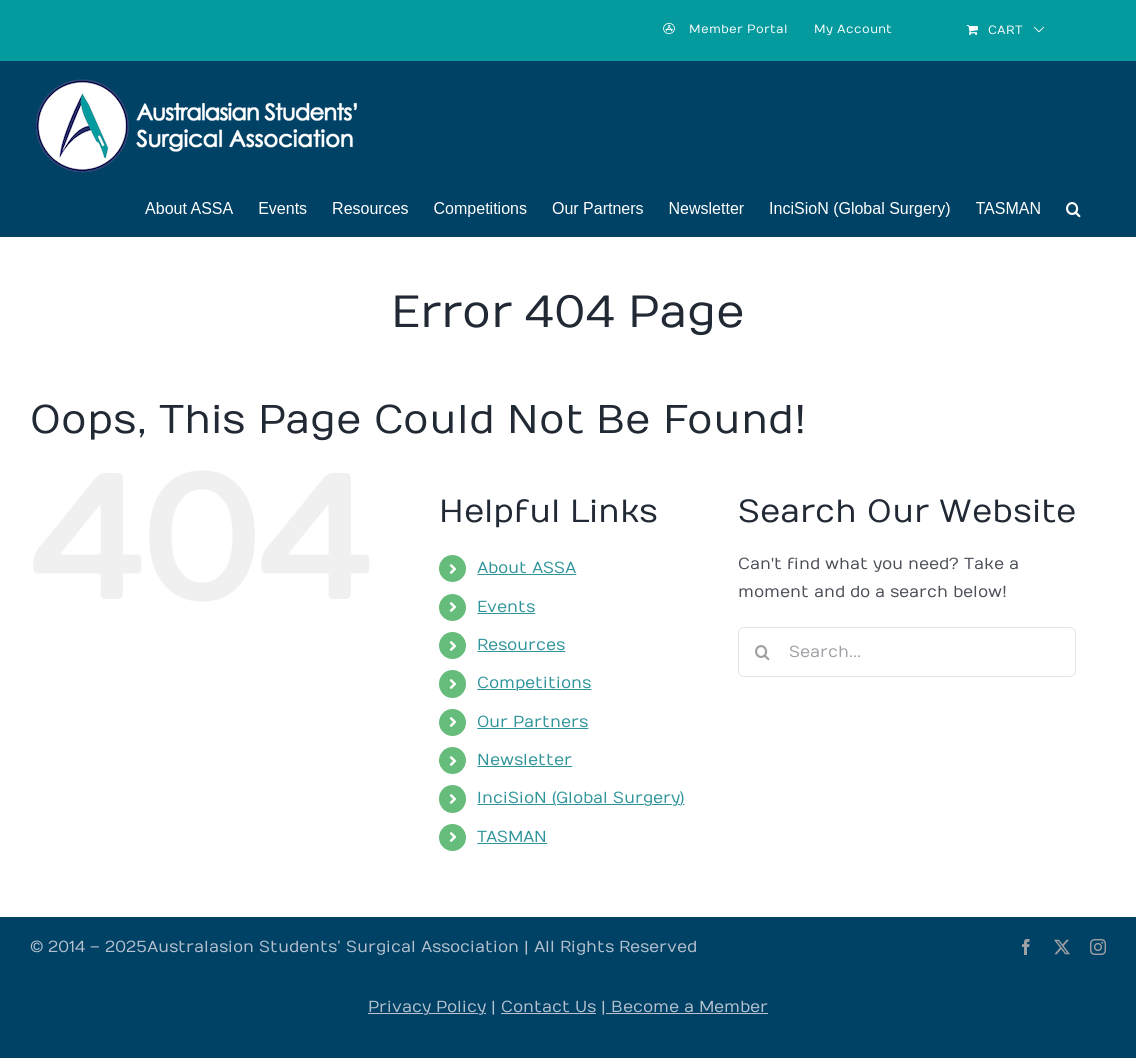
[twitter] (1062, 947)
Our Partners (532, 722)
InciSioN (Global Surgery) (580, 798)
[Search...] (907, 652)
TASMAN (512, 837)
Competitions (534, 683)
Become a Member (687, 1007)
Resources (521, 645)
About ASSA (526, 568)
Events (506, 607)
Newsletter (524, 760)
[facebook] (1026, 947)
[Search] (763, 652)
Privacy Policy (427, 1007)
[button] (1073, 208)
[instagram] (1098, 947)
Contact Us (548, 1007)
